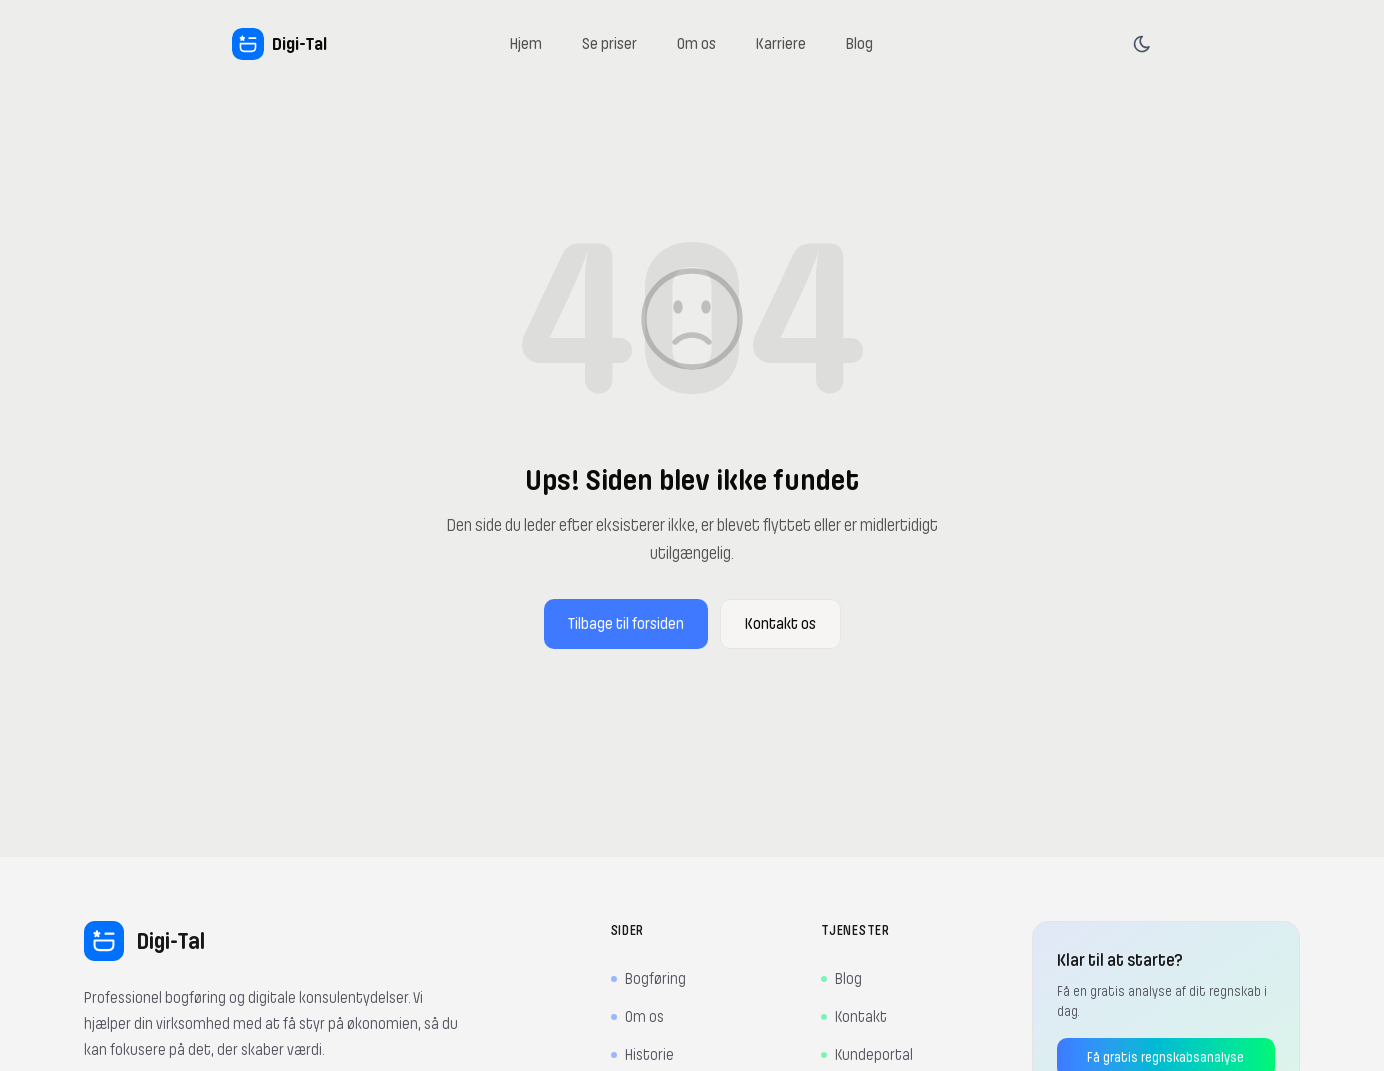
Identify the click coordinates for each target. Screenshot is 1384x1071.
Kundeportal (867, 1055)
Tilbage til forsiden (626, 624)
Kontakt (854, 1017)
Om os (637, 1017)
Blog (841, 979)
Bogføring (648, 979)
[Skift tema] (1142, 44)
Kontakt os (780, 624)
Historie (642, 1055)
